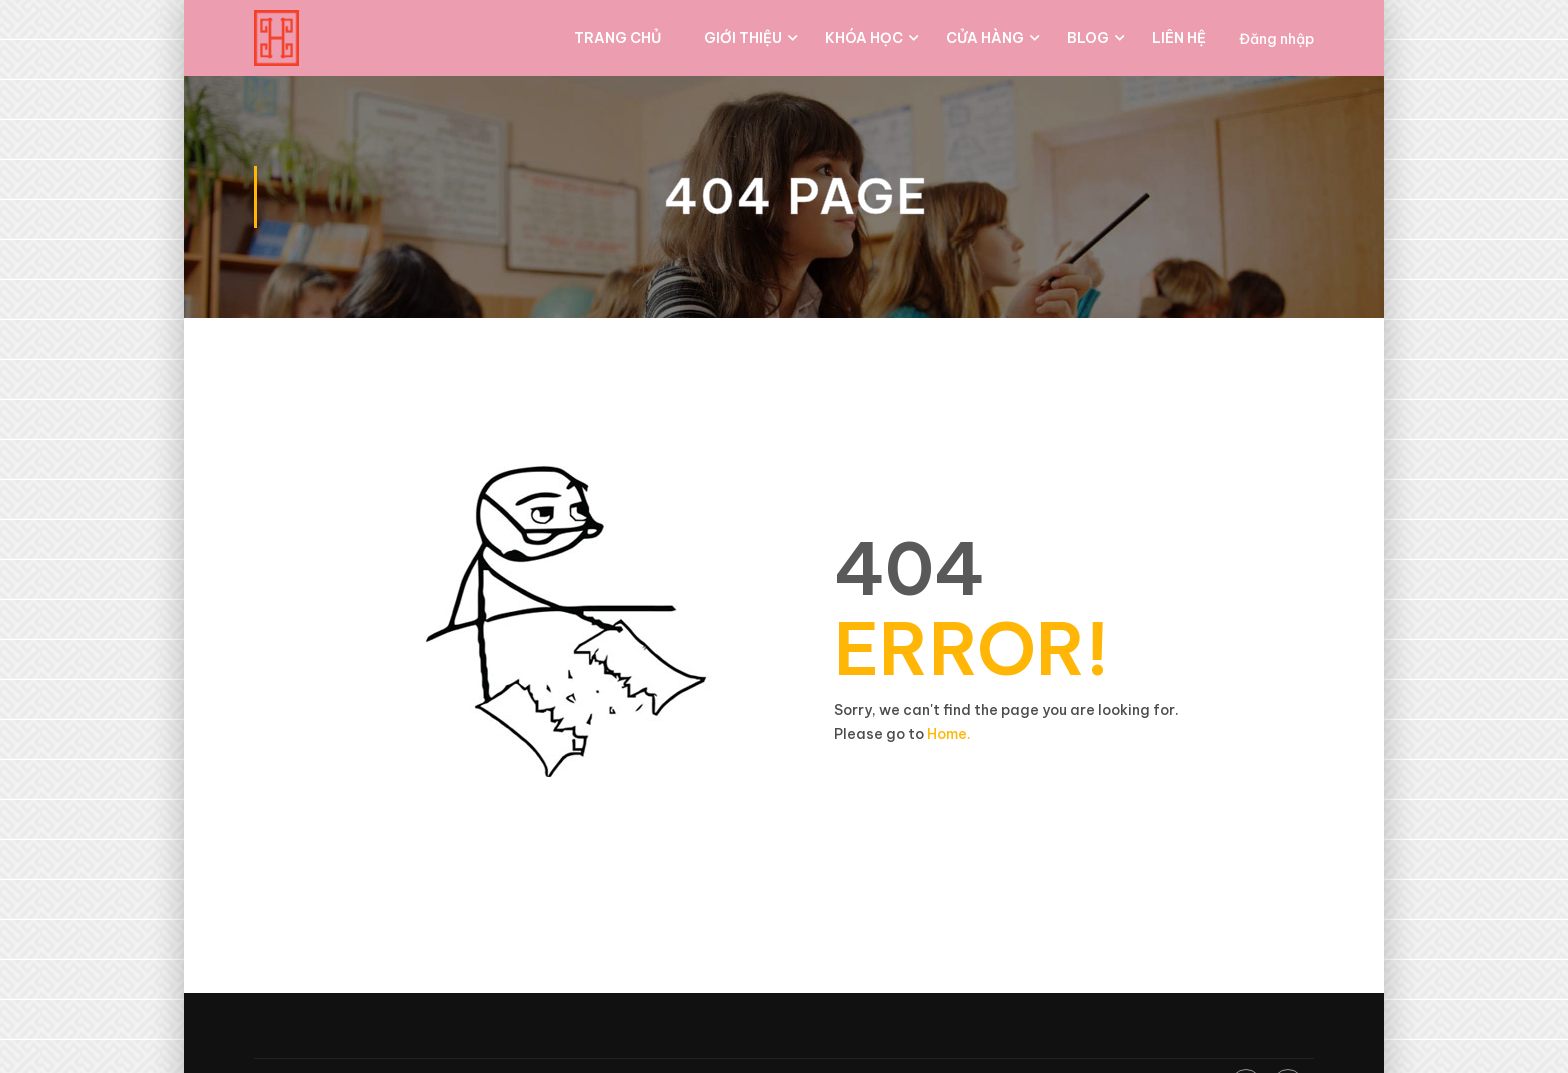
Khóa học (864, 38)
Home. (949, 734)
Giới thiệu (743, 38)
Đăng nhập (1276, 39)
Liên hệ (1179, 38)
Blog (1088, 38)
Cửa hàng (985, 38)
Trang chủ (617, 38)
